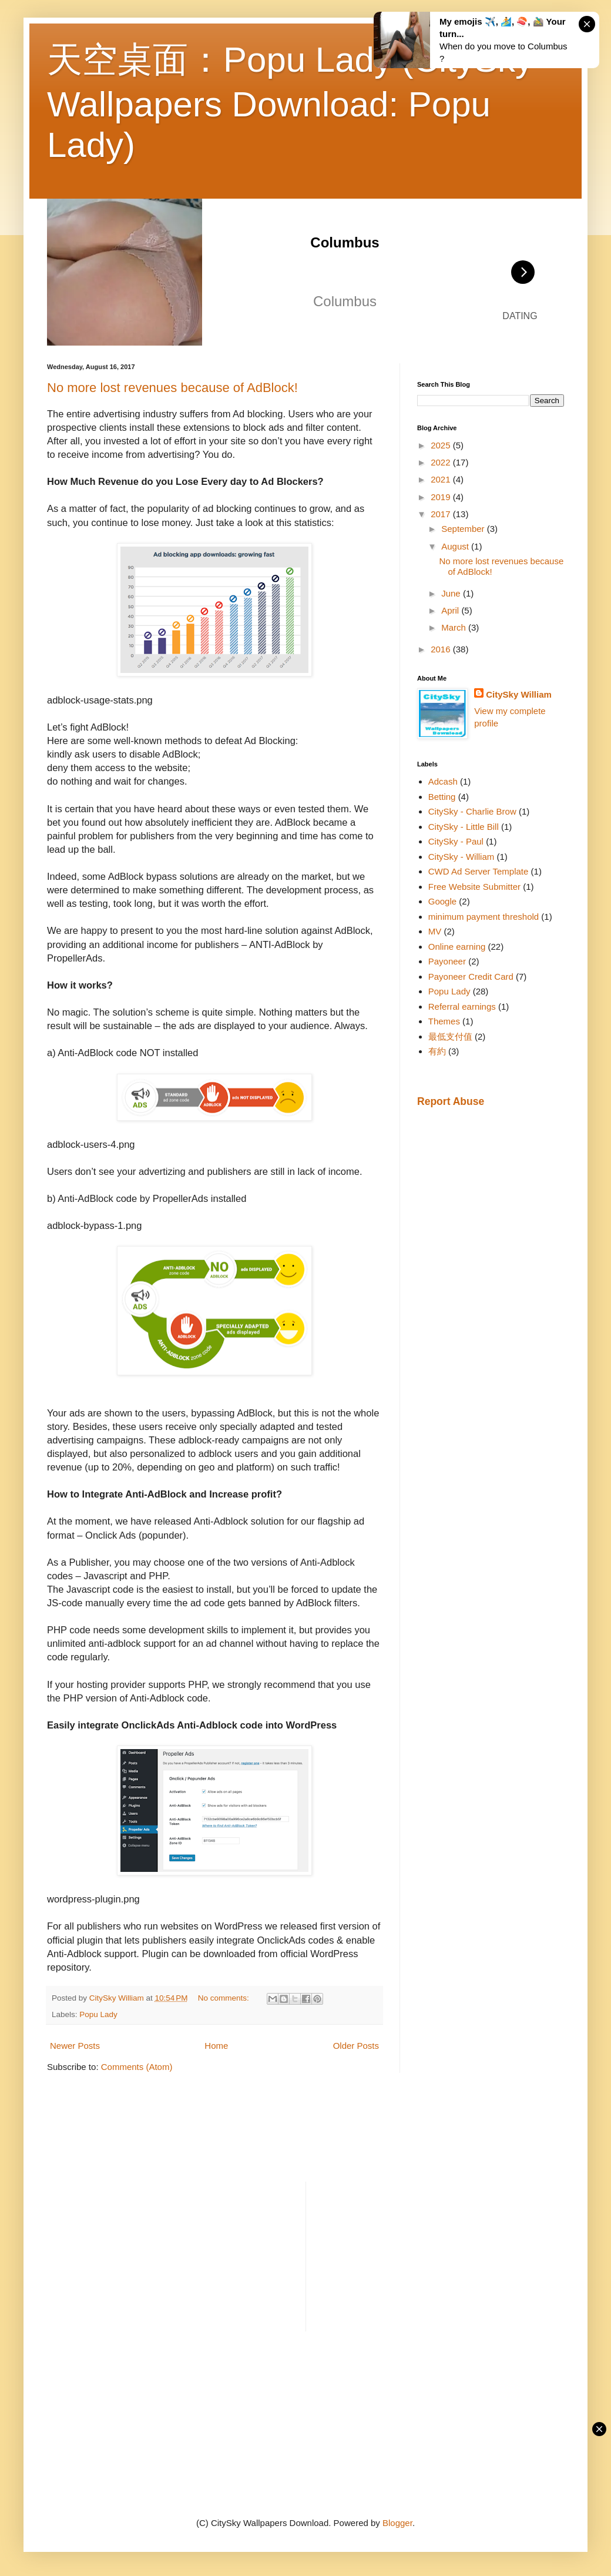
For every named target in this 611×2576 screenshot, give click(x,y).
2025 (442, 445)
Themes (444, 1021)
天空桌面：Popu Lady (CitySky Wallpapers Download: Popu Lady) (290, 102)
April (451, 610)
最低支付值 (450, 1036)
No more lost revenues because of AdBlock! (172, 387)
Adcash (443, 781)
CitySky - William (461, 857)
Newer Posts (75, 2046)
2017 (442, 514)
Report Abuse (450, 1101)
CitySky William (519, 694)
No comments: (224, 1998)
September (464, 529)
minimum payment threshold (483, 917)
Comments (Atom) (137, 2067)
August (456, 546)
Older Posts (356, 2046)
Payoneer (447, 961)
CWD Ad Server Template (478, 871)
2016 (442, 649)
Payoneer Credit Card (470, 977)
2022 (442, 462)
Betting (442, 797)
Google (442, 901)
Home (216, 2046)
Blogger (397, 2523)
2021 (442, 479)
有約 (437, 1051)
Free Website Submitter (474, 887)
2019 (442, 497)
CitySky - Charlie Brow (472, 811)
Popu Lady (98, 2014)
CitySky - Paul (456, 841)
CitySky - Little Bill (463, 827)
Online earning (457, 947)
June (452, 593)
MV (435, 931)
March (454, 627)
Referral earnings (462, 1006)
